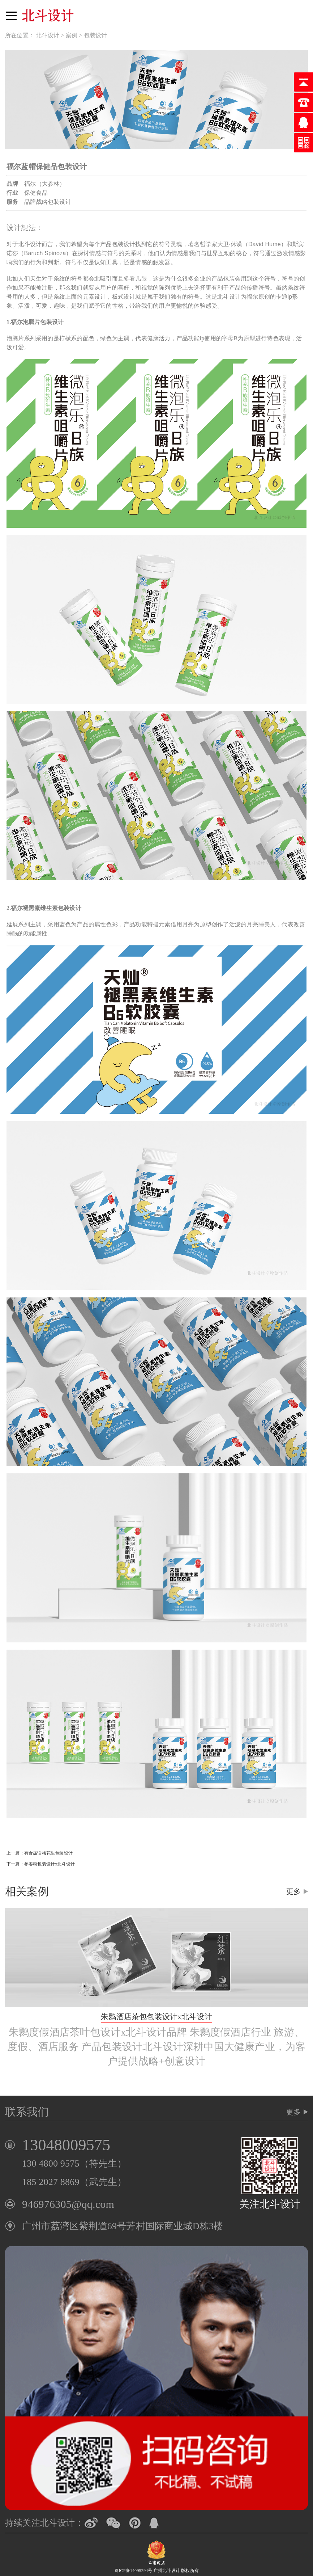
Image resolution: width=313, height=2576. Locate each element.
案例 (71, 35)
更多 (293, 1891)
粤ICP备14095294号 (133, 2570)
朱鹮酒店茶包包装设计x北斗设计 (156, 2016)
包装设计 (95, 35)
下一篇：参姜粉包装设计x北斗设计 (41, 1863)
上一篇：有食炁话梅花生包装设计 (40, 1853)
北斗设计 (47, 35)
